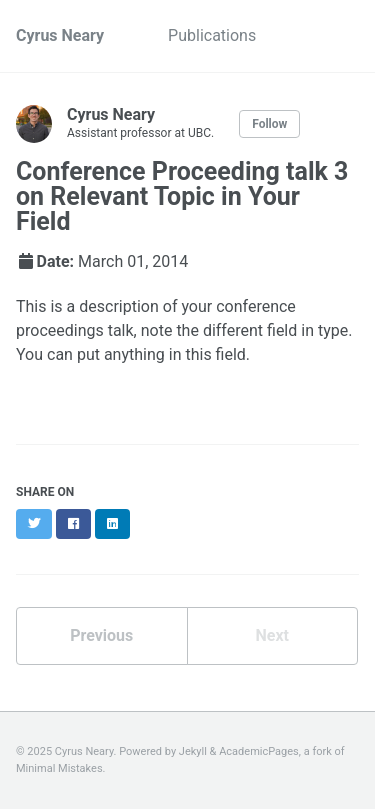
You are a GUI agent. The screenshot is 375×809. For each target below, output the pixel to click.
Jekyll (193, 751)
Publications (212, 35)
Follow (269, 124)
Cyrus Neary (60, 35)
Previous (101, 635)
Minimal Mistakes (59, 768)
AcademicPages (259, 751)
